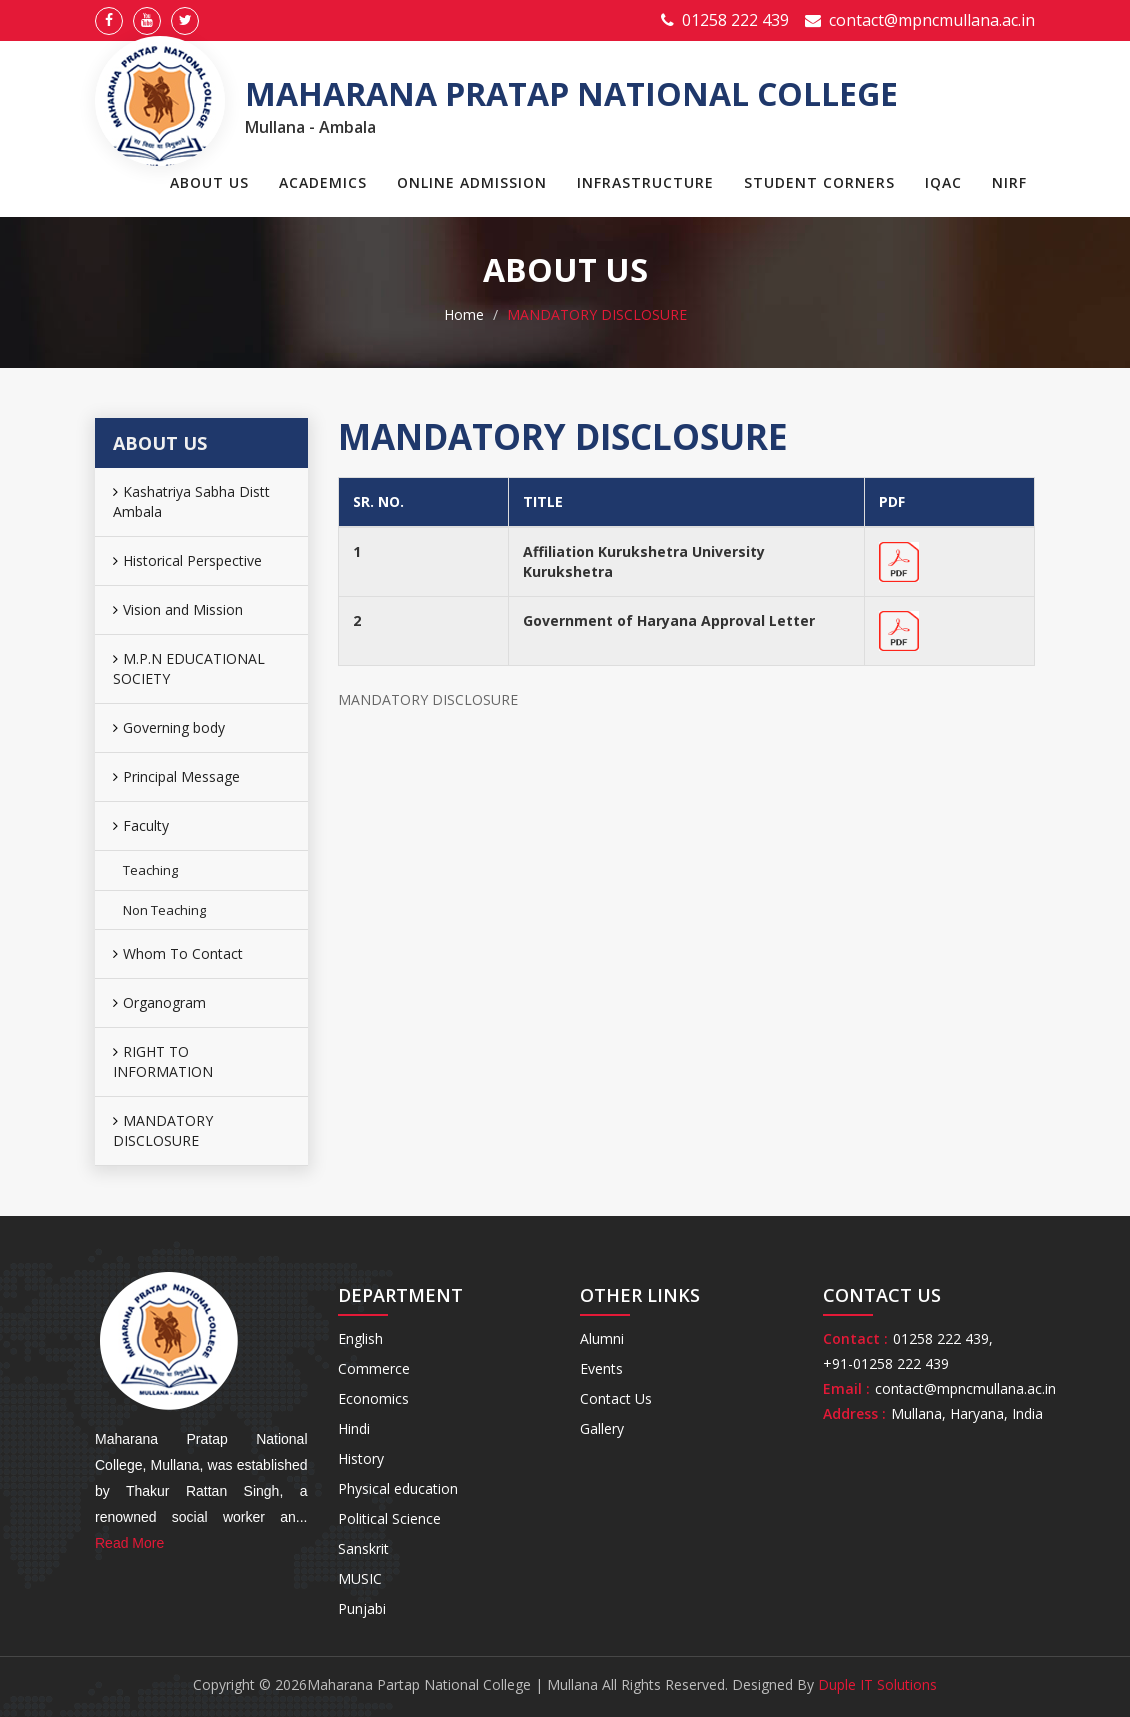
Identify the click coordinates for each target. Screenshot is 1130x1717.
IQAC (943, 182)
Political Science (389, 1518)
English (360, 1338)
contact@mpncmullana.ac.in (932, 20)
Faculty (141, 825)
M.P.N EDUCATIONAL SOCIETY (189, 668)
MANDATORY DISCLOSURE (163, 1130)
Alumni (602, 1338)
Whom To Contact (178, 953)
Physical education (398, 1488)
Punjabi (362, 1608)
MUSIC (360, 1578)
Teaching (150, 870)
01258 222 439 (735, 20)
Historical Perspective (187, 560)
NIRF (1009, 182)
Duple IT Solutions (877, 1684)
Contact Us (616, 1398)
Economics (373, 1398)
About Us (209, 182)
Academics (323, 182)
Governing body (169, 727)
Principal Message (176, 776)
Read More (129, 1543)
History (361, 1458)
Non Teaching (164, 910)
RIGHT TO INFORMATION (163, 1061)
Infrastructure (645, 182)
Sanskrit (363, 1548)
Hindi (354, 1428)
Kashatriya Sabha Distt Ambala (191, 501)
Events (601, 1368)
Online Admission (472, 182)
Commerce (374, 1368)
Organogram (159, 1002)
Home (464, 314)
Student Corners (819, 182)
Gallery (602, 1428)
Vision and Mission (178, 609)
